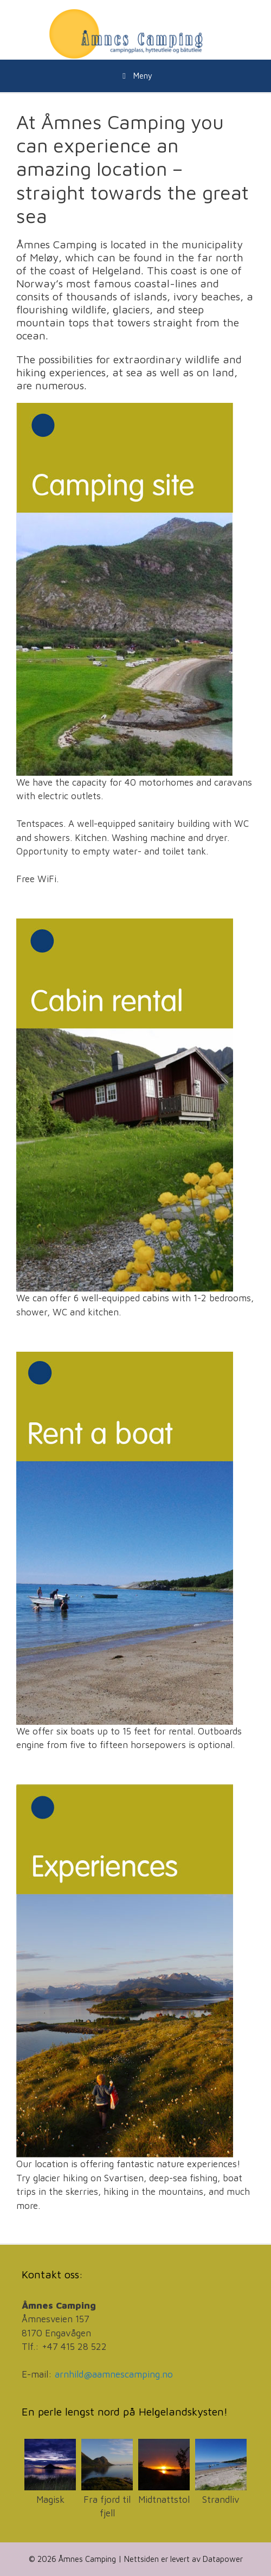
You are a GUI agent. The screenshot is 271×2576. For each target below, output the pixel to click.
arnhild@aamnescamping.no (114, 2374)
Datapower (223, 2559)
